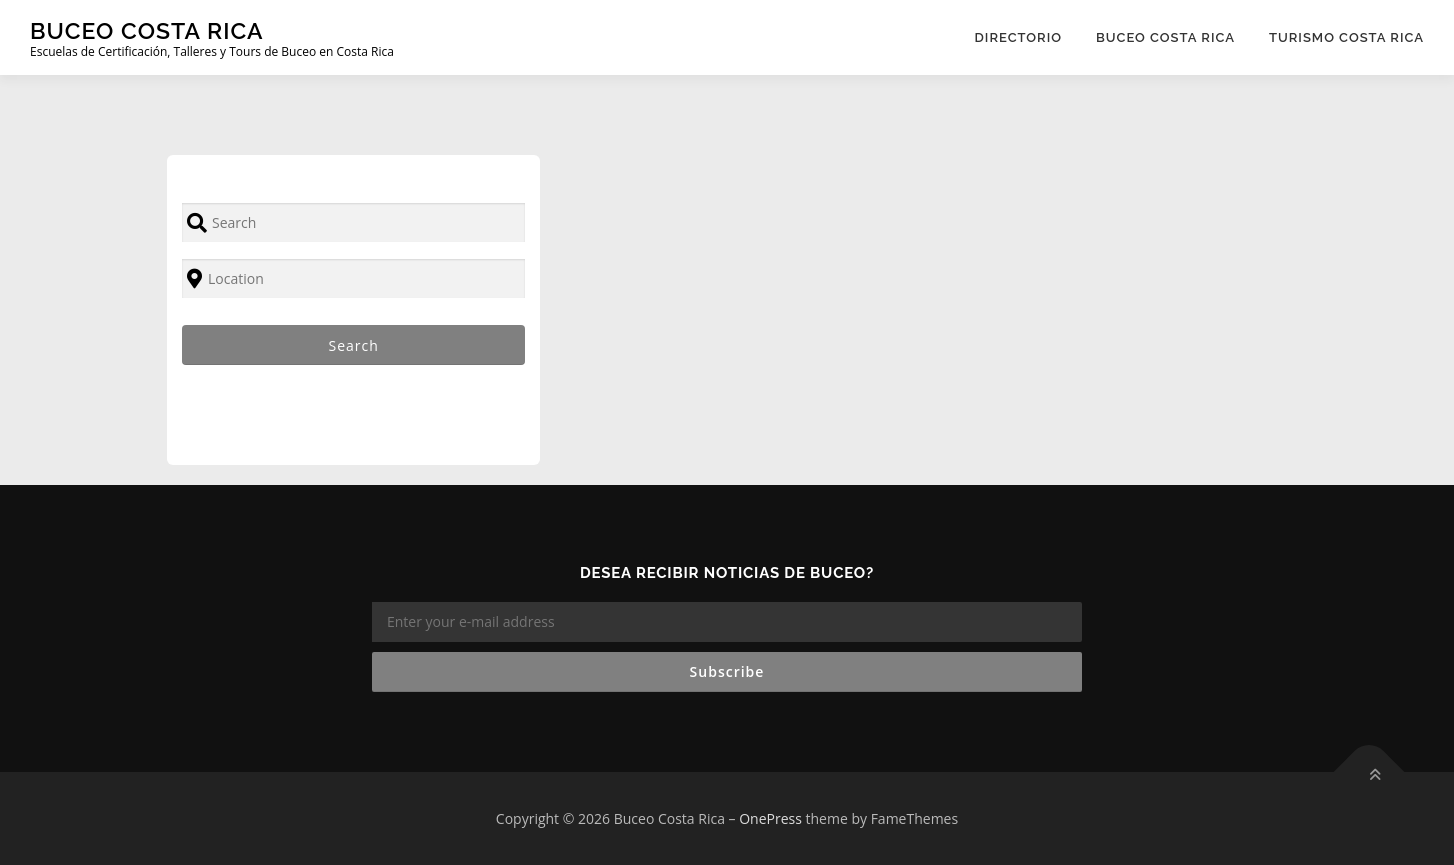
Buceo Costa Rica (147, 30)
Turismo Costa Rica (1346, 37)
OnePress (770, 818)
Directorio (1018, 37)
